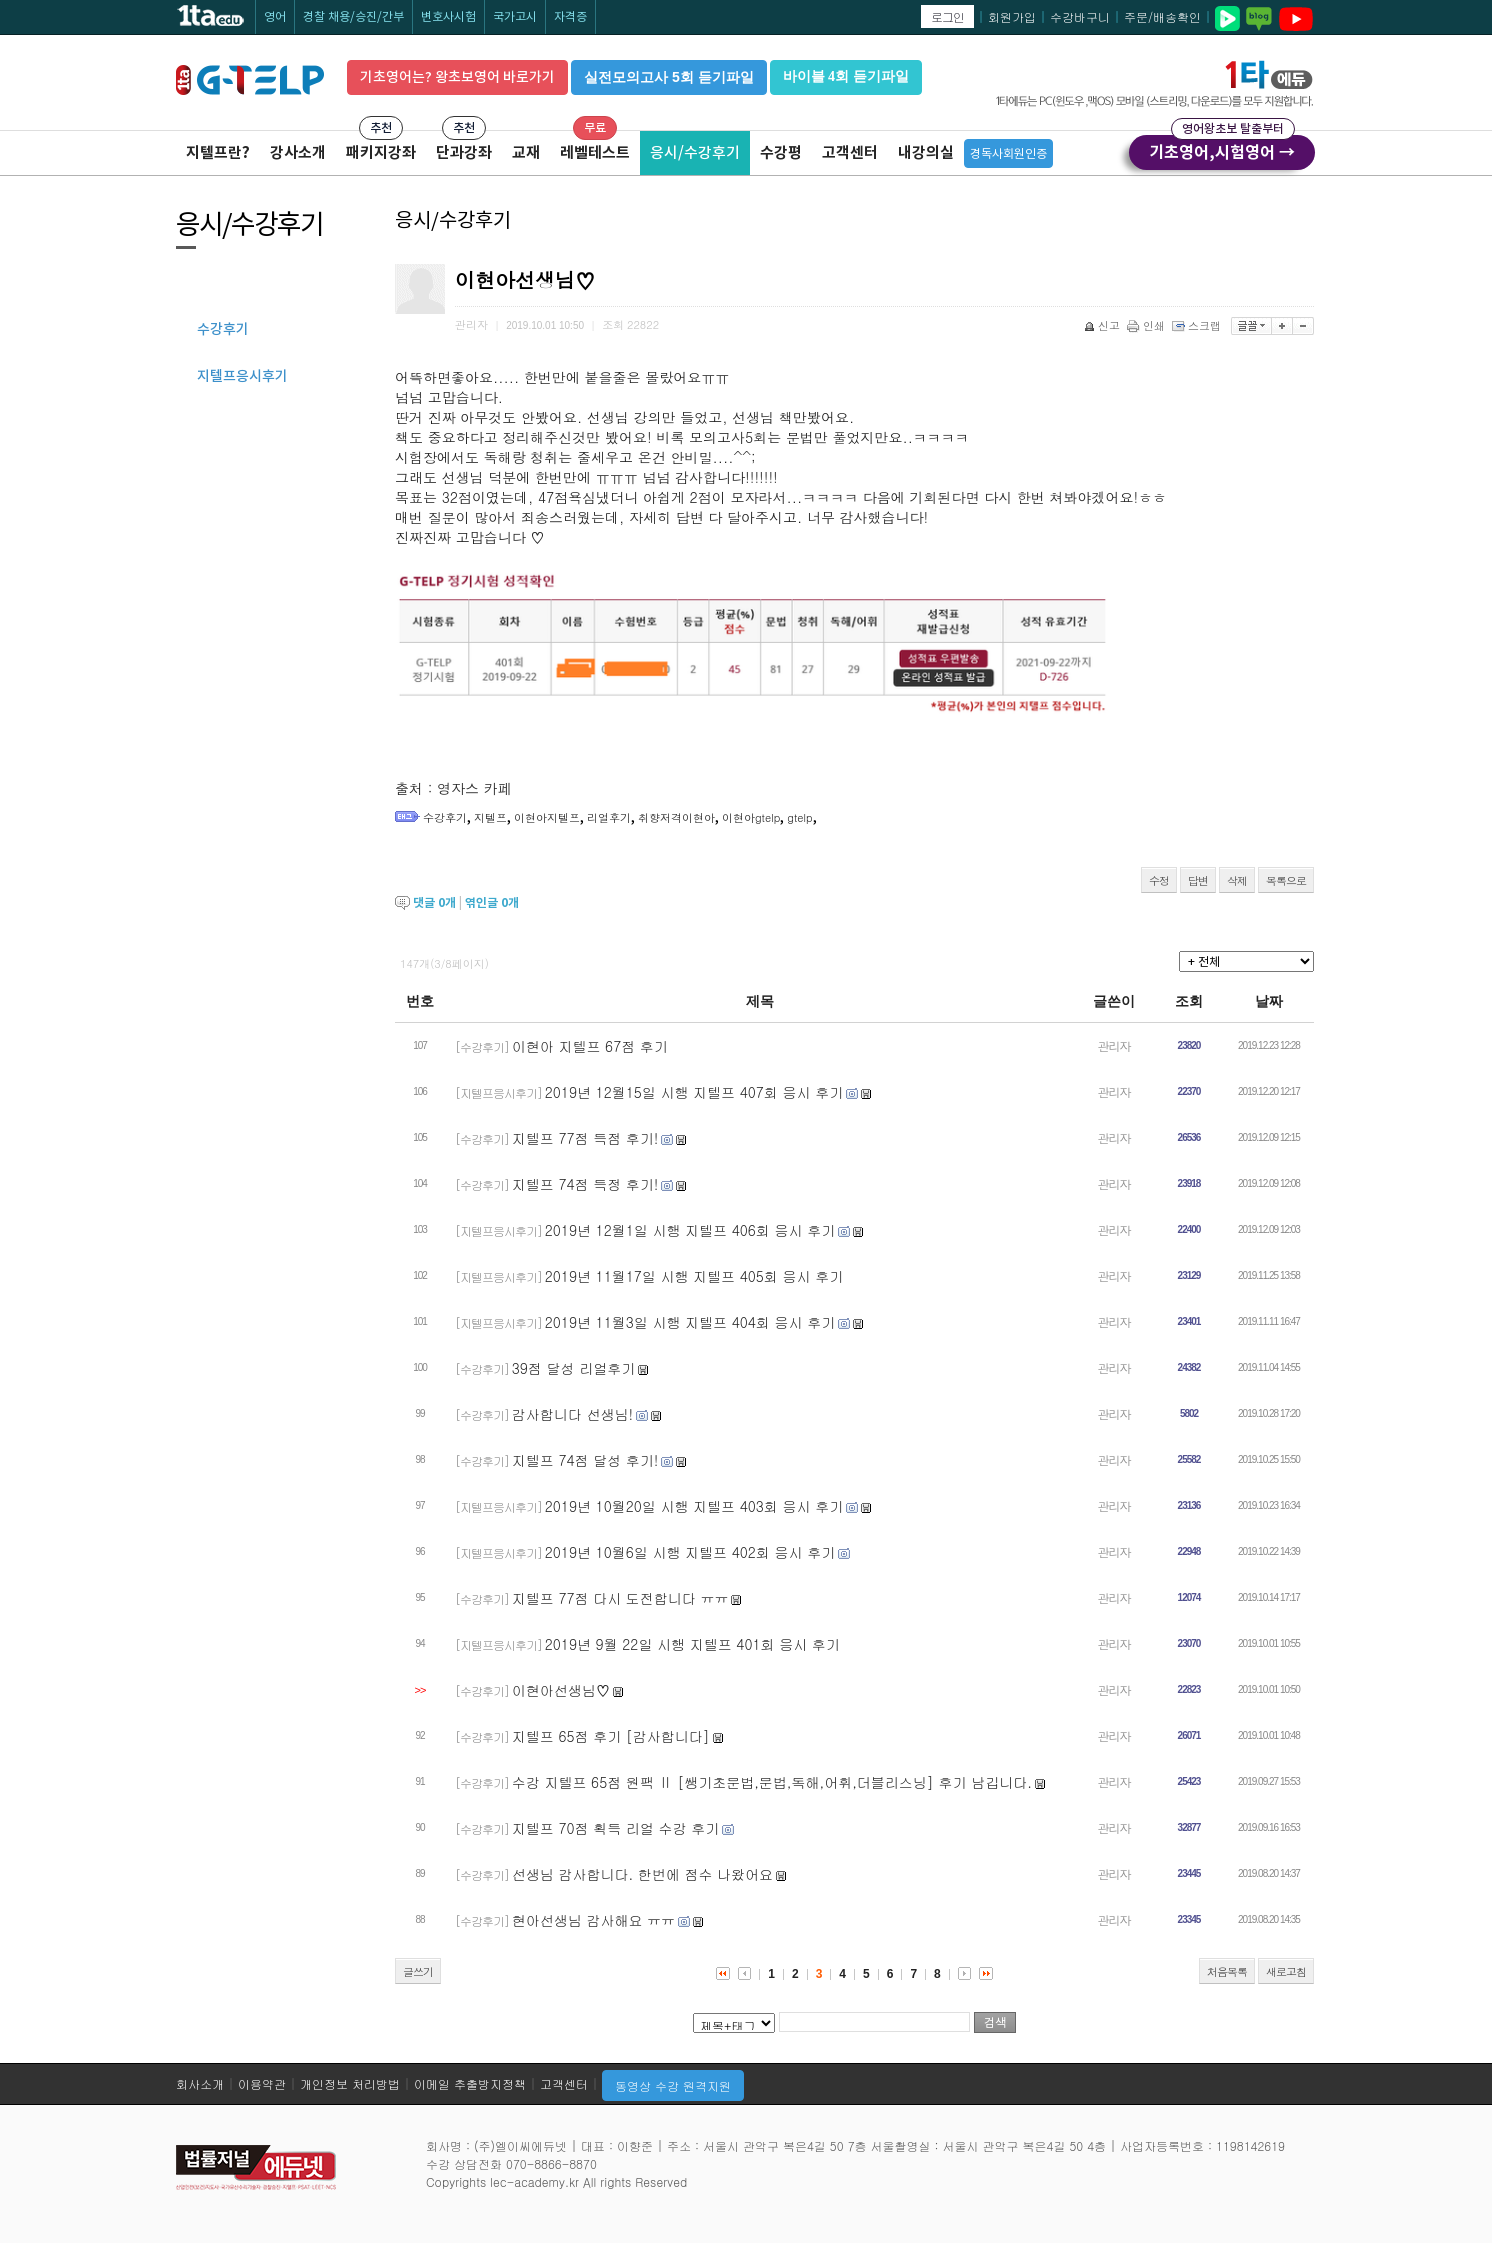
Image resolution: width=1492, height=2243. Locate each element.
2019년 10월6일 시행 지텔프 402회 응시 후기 (690, 1552)
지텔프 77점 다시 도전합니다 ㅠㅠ (620, 1598)
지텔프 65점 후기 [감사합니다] (611, 1736)
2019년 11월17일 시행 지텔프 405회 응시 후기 (694, 1276)
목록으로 (1286, 880)
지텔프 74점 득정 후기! (585, 1184)
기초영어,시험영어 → (1222, 149)
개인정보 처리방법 (350, 2083)
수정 (1159, 880)
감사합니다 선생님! (572, 1414)
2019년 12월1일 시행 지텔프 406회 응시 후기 (690, 1230)
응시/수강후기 (695, 152)
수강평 (781, 152)
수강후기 (445, 817)
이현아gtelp (751, 817)
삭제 (1237, 880)
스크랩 (1198, 325)
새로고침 (1286, 1971)
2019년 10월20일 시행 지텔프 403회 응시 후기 (694, 1506)
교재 (526, 152)
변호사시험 (448, 16)
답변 (1198, 880)
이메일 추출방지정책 (470, 2083)
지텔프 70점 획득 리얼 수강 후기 (615, 1828)
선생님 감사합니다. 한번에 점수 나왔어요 (642, 1874)
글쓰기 (418, 1971)
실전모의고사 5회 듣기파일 (669, 77)
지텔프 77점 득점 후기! (585, 1138)
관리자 (1114, 1045)
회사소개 (200, 2083)
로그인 (947, 16)
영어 (275, 16)
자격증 (570, 16)
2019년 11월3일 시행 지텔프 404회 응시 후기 (690, 1322)
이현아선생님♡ (561, 1690)
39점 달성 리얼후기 (573, 1368)
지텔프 (490, 817)
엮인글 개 (492, 902)
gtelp (799, 817)
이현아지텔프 (547, 817)
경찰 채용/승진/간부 (353, 16)
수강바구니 (1080, 16)
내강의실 (926, 152)
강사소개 (298, 152)
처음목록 (1227, 1971)
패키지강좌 (381, 152)
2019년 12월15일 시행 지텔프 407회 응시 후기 (694, 1092)
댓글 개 (434, 902)
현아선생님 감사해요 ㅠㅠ (593, 1920)
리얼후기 (609, 817)
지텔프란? (218, 152)
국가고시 (515, 16)
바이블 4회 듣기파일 (846, 76)
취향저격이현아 (676, 817)
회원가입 (1012, 16)
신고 (1103, 325)
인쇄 (1147, 325)
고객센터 (850, 152)
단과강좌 (464, 152)
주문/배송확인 (1162, 16)
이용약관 (262, 2083)
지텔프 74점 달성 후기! (585, 1460)
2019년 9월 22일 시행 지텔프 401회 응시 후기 (692, 1644)
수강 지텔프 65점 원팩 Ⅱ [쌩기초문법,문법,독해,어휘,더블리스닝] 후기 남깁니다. (772, 1782)
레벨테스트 (595, 152)
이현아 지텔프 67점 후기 (590, 1046)
